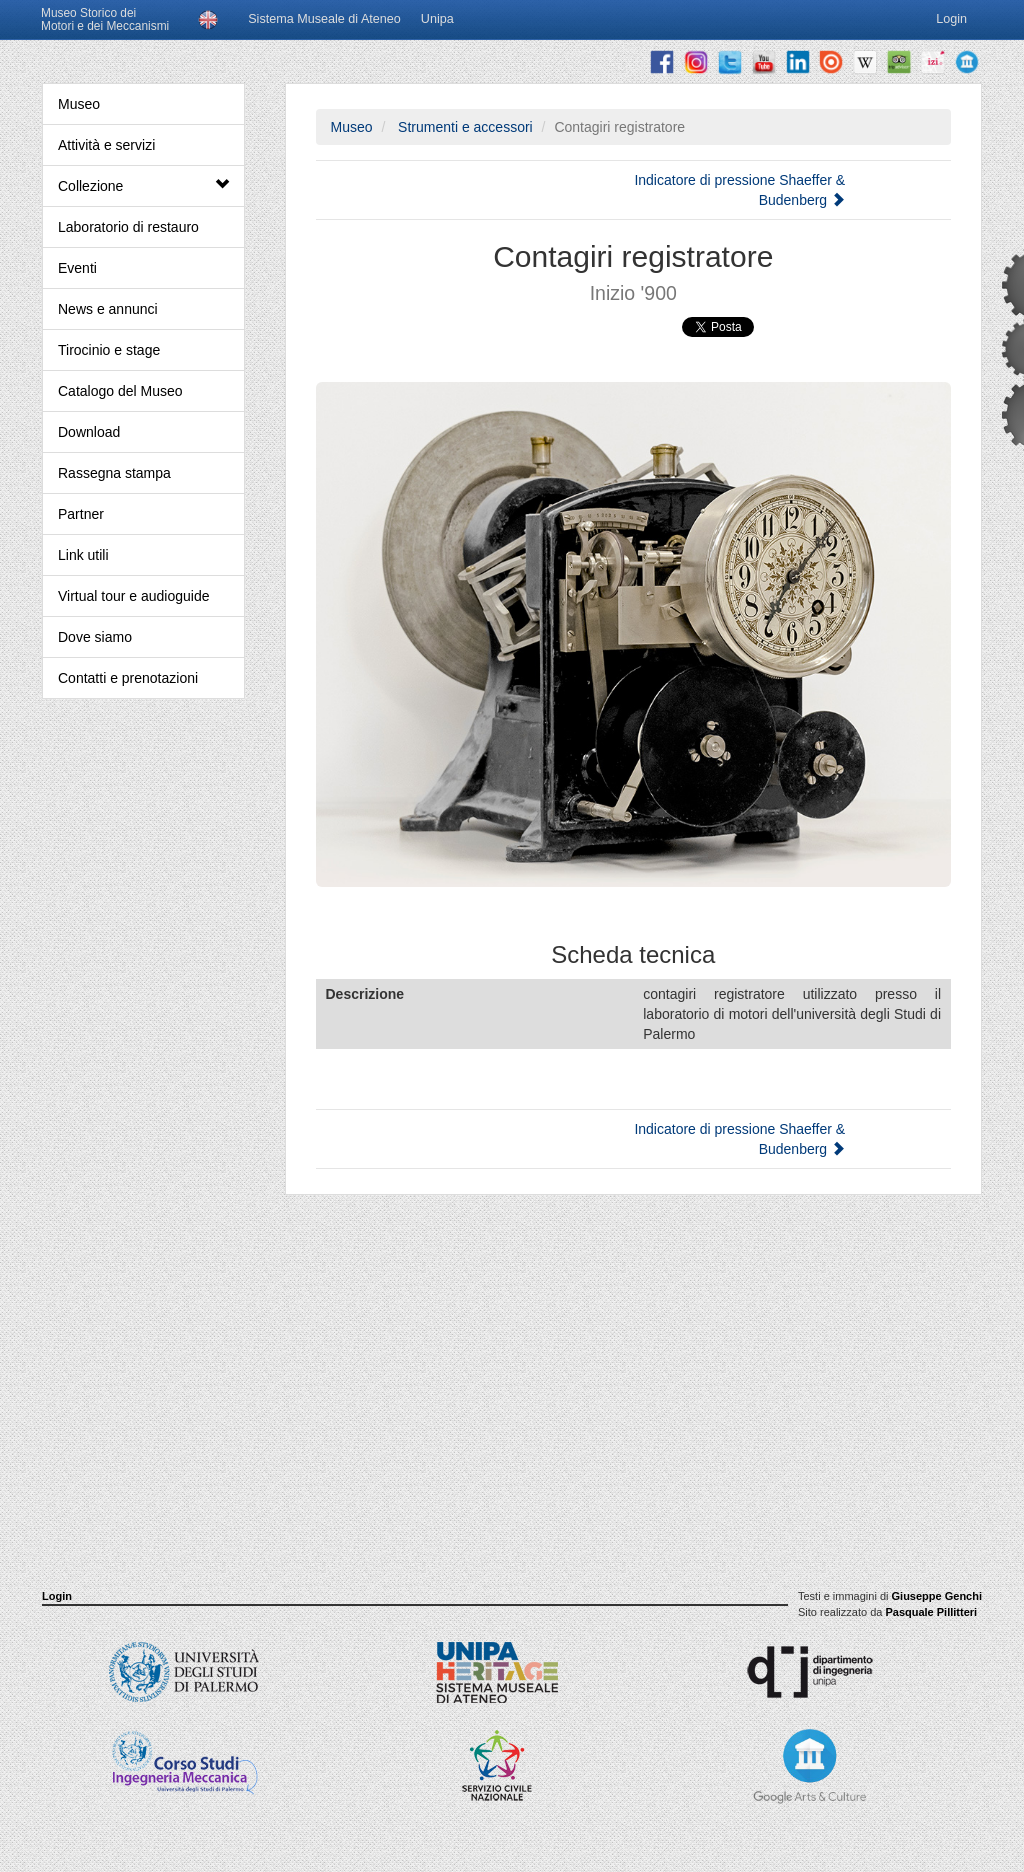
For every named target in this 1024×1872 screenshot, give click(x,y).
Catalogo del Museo (120, 391)
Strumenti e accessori (463, 127)
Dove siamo (95, 637)
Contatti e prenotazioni (128, 678)
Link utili (83, 555)
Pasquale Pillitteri (931, 1612)
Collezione (143, 185)
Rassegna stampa (114, 473)
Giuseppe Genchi (937, 1596)
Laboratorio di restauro (128, 227)
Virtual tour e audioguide (134, 596)
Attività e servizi (106, 145)
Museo (79, 104)
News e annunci (108, 309)
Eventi (77, 268)
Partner (81, 514)
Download (89, 432)
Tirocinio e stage (109, 350)
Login (57, 1596)
